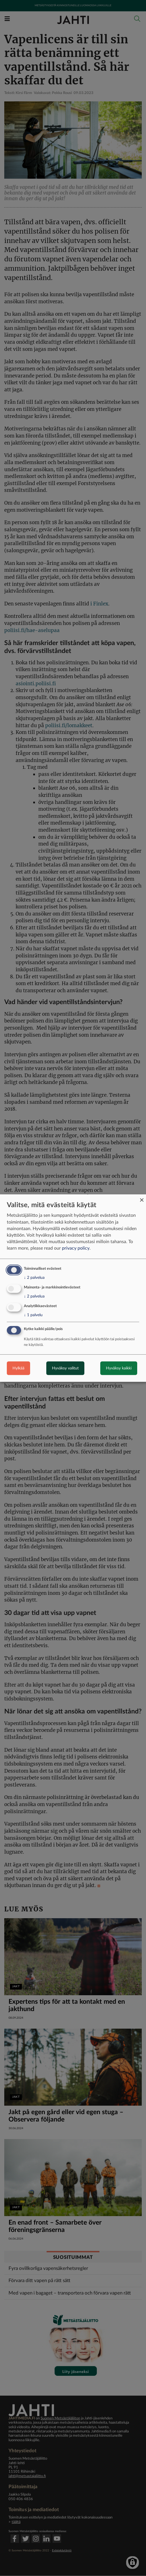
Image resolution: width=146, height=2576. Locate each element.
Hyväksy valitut (65, 1368)
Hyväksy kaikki (119, 1368)
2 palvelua (34, 1277)
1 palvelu (33, 1315)
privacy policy (75, 1248)
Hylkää (18, 1368)
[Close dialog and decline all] (141, 1197)
